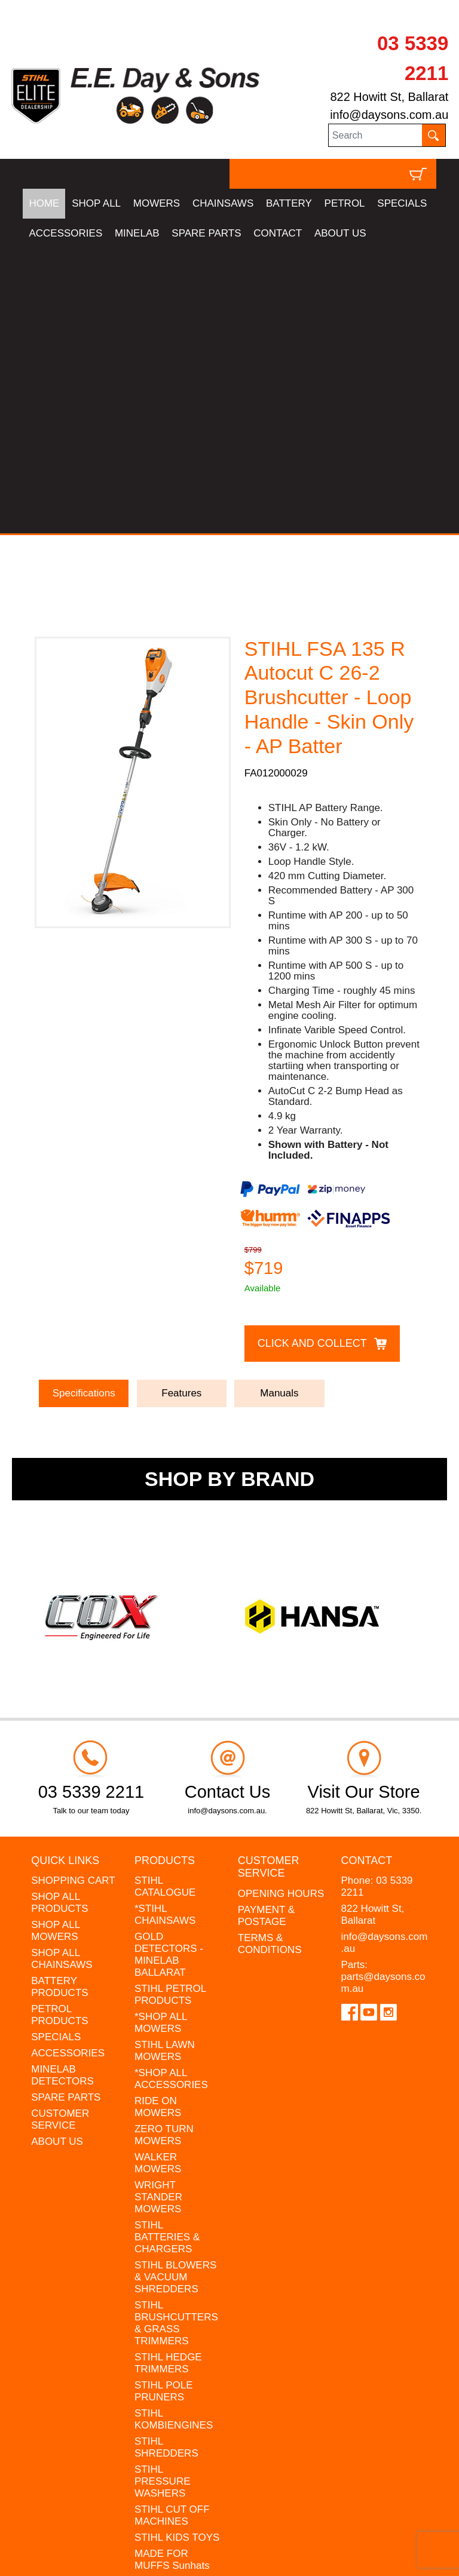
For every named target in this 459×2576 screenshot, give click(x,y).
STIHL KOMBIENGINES (173, 2134)
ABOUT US (340, 233)
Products (164, 1576)
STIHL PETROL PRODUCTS (170, 1709)
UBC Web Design (116, 2549)
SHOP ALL (96, 203)
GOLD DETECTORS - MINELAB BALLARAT (168, 1669)
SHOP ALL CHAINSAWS (61, 1673)
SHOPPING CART (73, 1595)
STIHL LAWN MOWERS (164, 1765)
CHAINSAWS (222, 203)
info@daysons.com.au (389, 114)
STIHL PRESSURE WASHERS (162, 2196)
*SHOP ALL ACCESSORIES (171, 1794)
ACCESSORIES (65, 233)
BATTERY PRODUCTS (59, 1702)
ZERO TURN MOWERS (164, 1850)
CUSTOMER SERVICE (60, 1834)
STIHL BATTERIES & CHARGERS (167, 1952)
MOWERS (156, 203)
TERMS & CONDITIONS (270, 1659)
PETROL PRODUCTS (59, 1730)
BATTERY (289, 203)
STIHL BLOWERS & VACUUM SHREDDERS (175, 1992)
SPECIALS (402, 203)
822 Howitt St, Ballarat (389, 96)
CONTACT (277, 233)
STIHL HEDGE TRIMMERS (168, 2078)
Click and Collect (312, 1059)
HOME (44, 203)
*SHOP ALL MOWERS (160, 1737)
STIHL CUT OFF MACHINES (172, 2230)
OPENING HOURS (281, 1608)
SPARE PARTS (206, 233)
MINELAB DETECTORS (62, 1790)
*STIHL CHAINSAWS (164, 1629)
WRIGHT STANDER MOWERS (158, 1912)
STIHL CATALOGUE (164, 1601)
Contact (367, 1576)
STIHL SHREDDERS (166, 2162)
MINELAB (137, 233)
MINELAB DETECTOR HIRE (176, 2302)
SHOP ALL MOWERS (55, 1645)
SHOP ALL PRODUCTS (59, 1617)
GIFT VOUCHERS (176, 2325)
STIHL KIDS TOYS (176, 2252)
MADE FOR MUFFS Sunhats (172, 2274)
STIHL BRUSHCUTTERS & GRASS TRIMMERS (176, 2038)
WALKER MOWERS (157, 1878)
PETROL (345, 203)
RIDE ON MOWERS (157, 1822)
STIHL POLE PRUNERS (163, 2106)
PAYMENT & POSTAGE (266, 1630)
